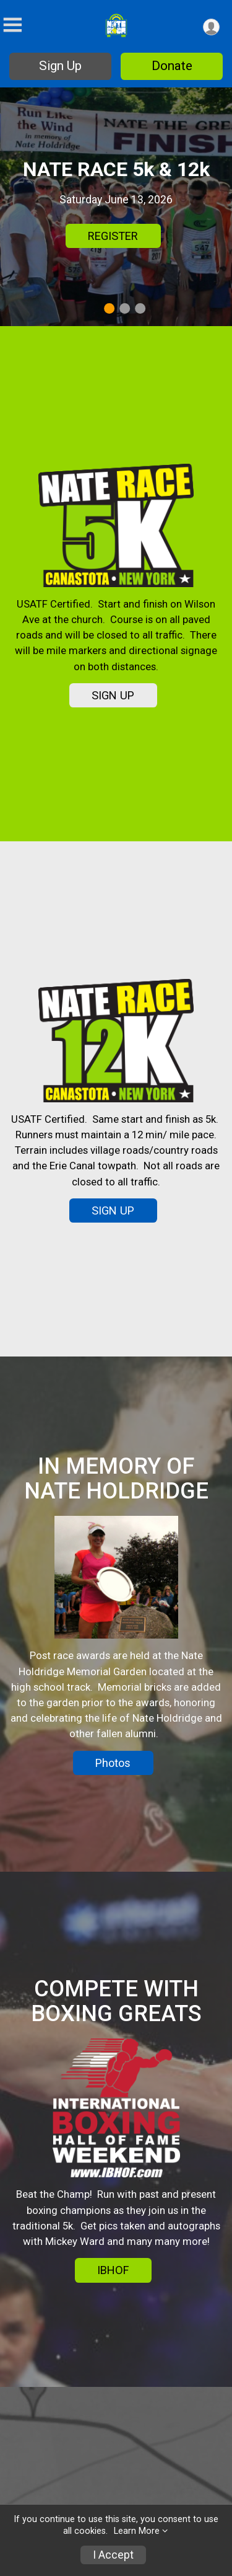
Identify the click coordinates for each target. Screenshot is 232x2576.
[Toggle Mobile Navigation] (12, 25)
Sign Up (60, 65)
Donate (172, 65)
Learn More (137, 2531)
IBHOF (113, 2270)
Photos (113, 1762)
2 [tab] (124, 308)
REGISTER (113, 235)
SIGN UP (113, 695)
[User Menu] (211, 27)
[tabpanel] (116, 206)
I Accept (113, 2555)
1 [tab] (109, 308)
